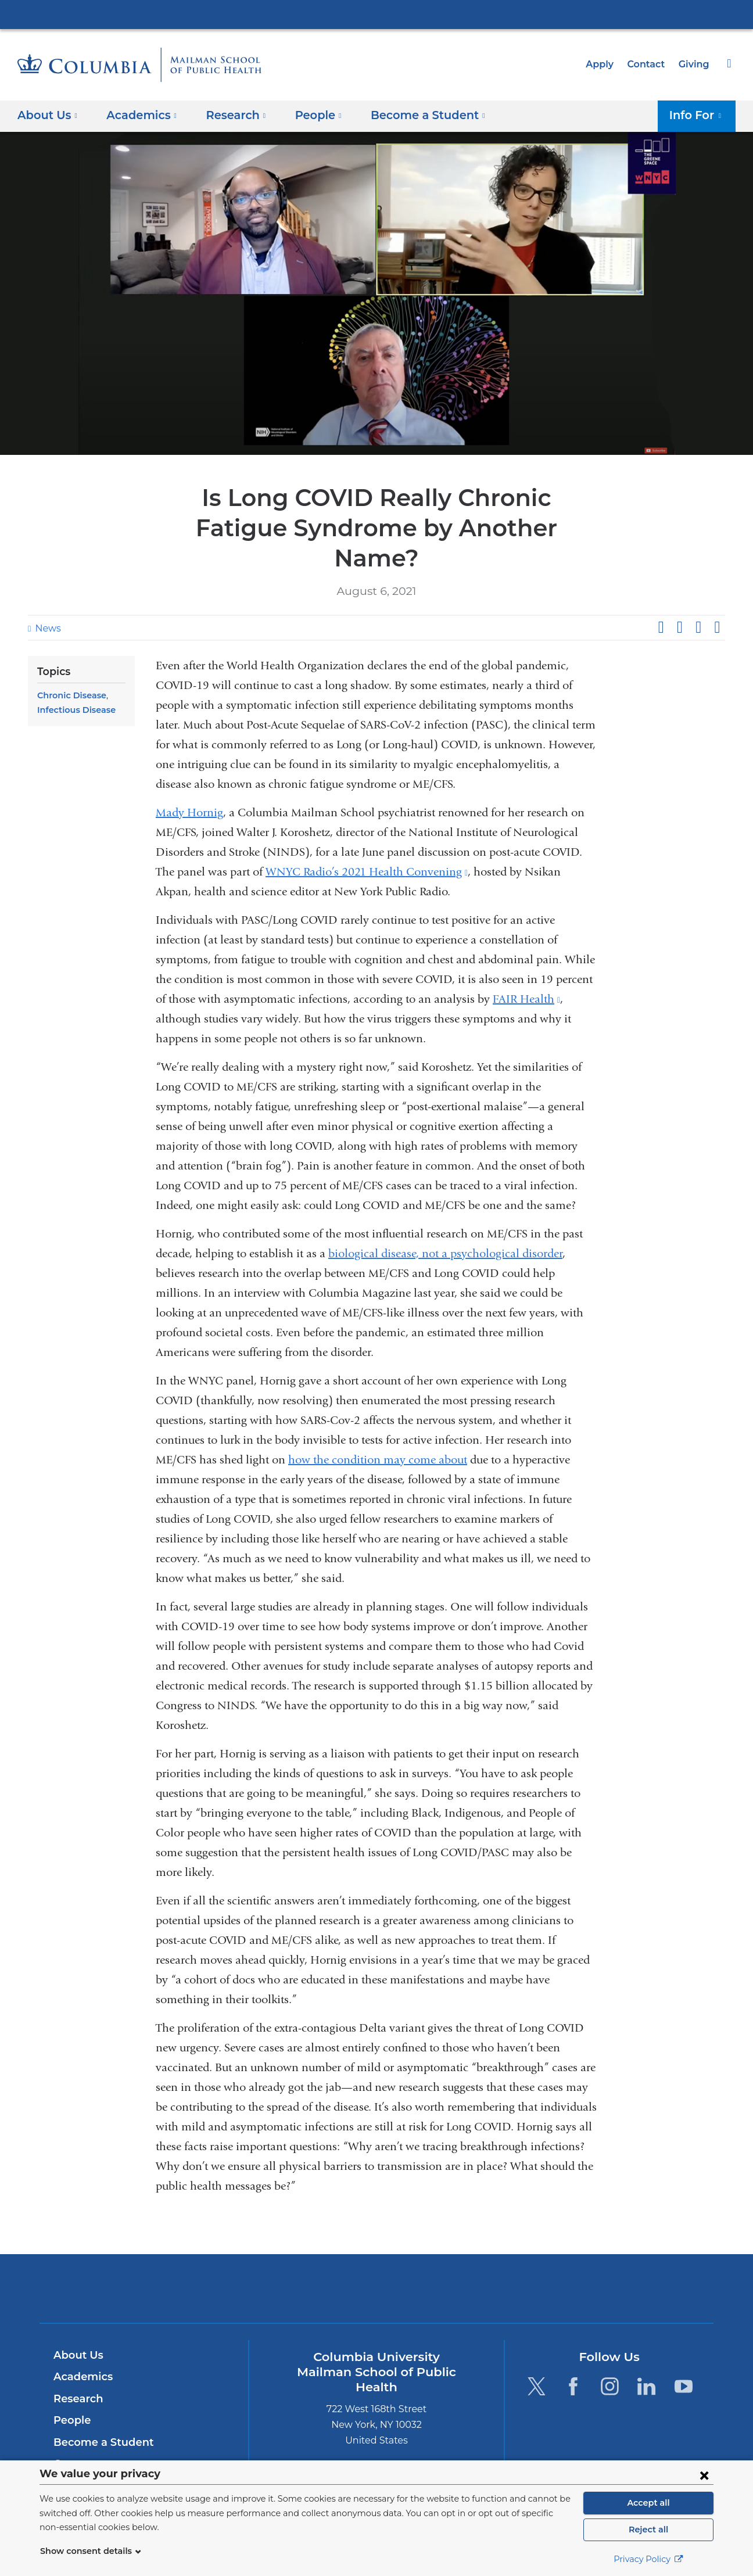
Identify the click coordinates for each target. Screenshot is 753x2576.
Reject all (648, 2529)
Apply (605, 64)
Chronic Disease (70, 665)
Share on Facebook (660, 597)
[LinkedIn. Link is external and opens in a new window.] (647, 2356)
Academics (81, 2346)
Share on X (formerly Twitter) (679, 597)
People (70, 2390)
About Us (76, 2325)
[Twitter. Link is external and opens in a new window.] (536, 2356)
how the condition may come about (377, 1429)
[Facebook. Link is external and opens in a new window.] (573, 2356)
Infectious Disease (73, 679)
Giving (694, 64)
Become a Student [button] (410, 115)
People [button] (307, 115)
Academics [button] (138, 115)
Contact (649, 64)
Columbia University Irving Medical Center (376, 13)
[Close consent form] (704, 2475)
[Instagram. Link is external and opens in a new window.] (609, 2356)
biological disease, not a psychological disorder (445, 1223)
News (46, 598)
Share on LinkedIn (698, 597)
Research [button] (228, 115)
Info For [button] (699, 115)
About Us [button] (47, 115)
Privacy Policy (648, 2559)
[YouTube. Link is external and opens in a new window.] (683, 2356)
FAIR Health (526, 968)
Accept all (648, 2502)
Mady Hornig (189, 782)
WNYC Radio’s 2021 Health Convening (367, 841)
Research (77, 2368)
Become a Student (99, 2412)
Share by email (717, 597)
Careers (72, 2433)
